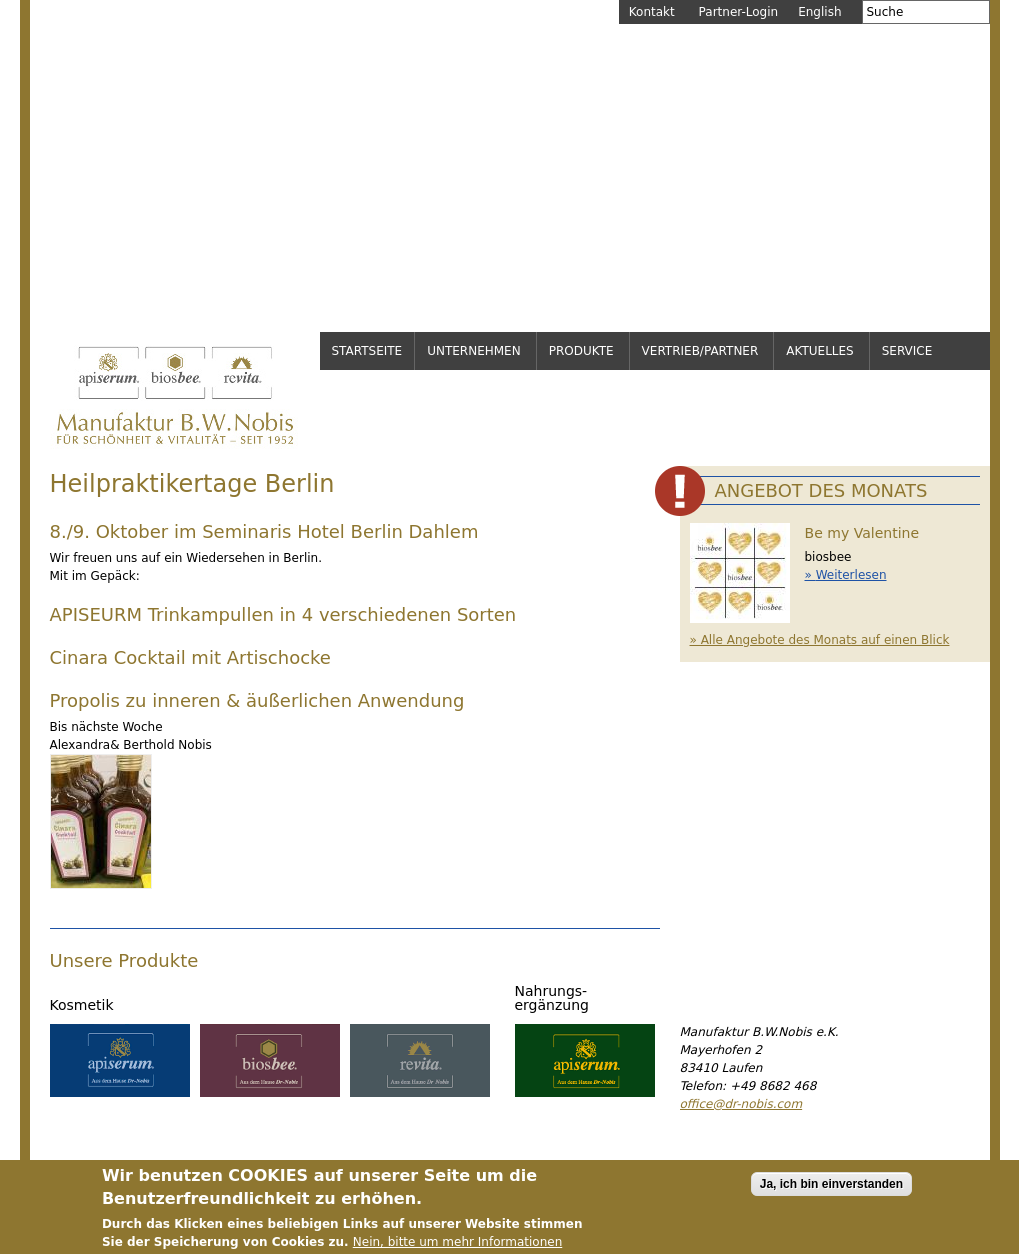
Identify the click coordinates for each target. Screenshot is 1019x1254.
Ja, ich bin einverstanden (831, 1191)
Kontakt (652, 12)
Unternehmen (474, 351)
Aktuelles (819, 351)
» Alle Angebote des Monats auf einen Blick (820, 640)
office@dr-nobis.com (741, 1104)
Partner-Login (739, 12)
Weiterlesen (851, 575)
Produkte (581, 351)
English (819, 12)
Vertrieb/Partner (700, 351)
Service (907, 351)
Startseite (367, 351)
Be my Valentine (862, 533)
